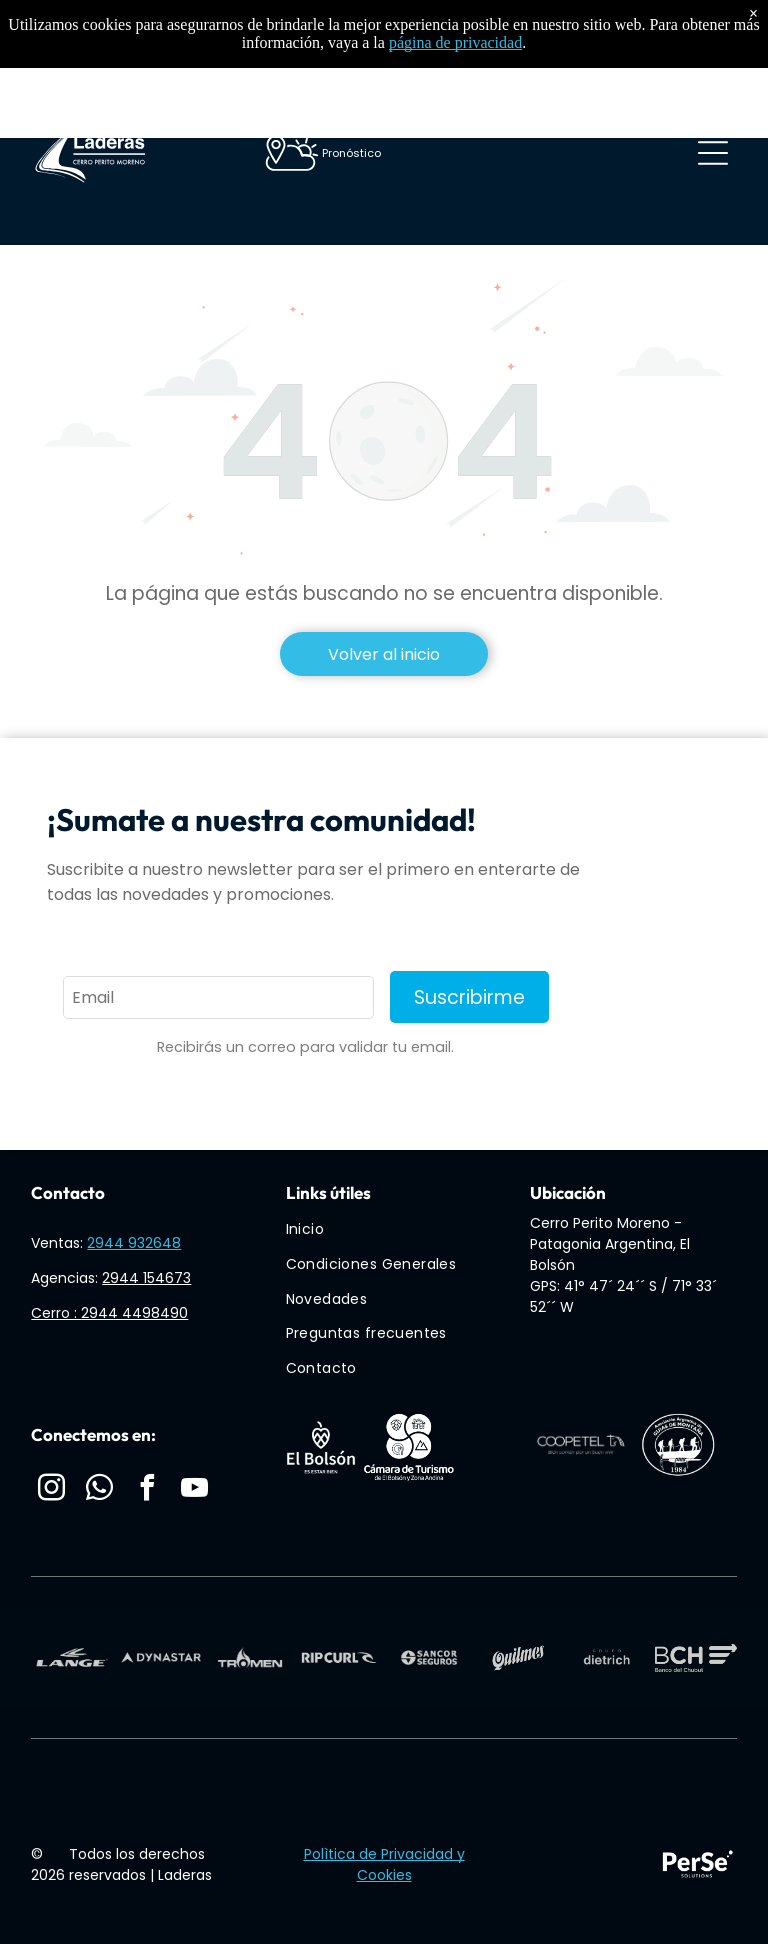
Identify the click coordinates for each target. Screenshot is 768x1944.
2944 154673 (146, 1278)
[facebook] (147, 1490)
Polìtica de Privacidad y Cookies (384, 1864)
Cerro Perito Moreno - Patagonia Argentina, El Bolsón (610, 1244)
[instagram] (51, 1490)
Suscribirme (469, 997)
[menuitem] (392, 1230)
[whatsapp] (99, 1490)
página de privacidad (455, 42)
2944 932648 (134, 1243)
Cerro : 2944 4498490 (109, 1313)
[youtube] (195, 1490)
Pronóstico (351, 153)
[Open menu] (713, 153)
